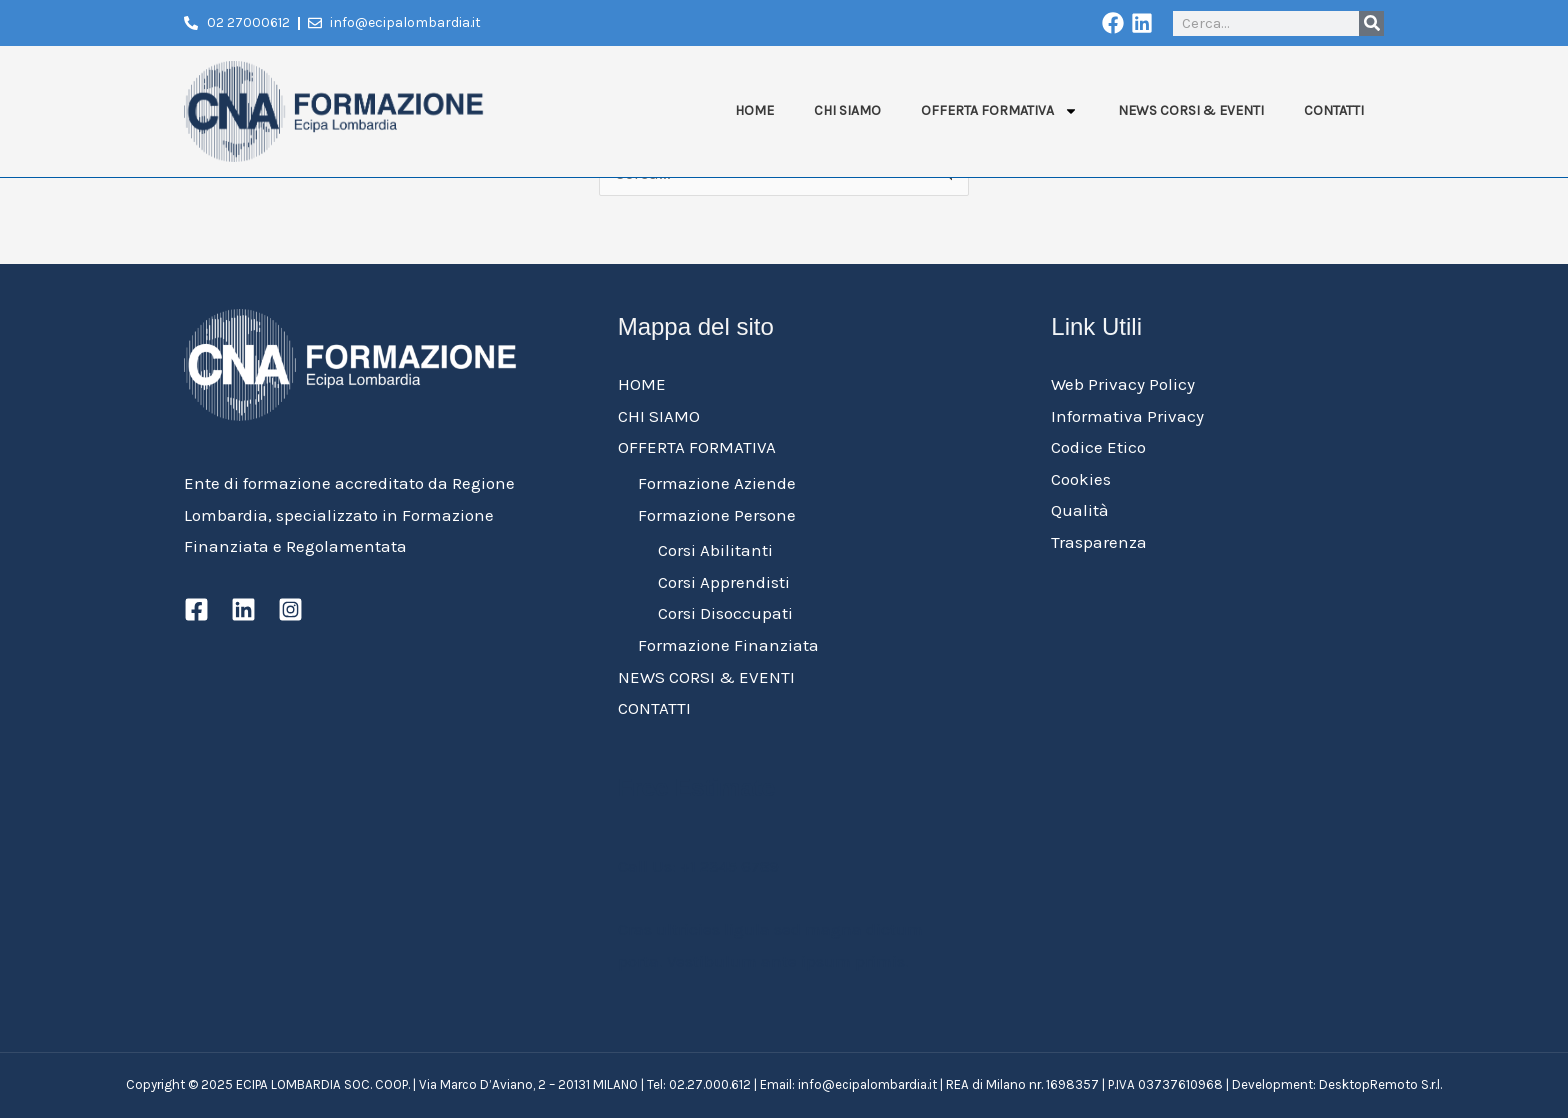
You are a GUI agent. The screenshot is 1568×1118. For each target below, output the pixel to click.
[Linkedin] (243, 609)
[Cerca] (1371, 23)
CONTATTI (1334, 110)
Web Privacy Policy (1123, 384)
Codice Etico (1098, 447)
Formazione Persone (717, 515)
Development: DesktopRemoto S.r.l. (1337, 1084)
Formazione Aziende (717, 483)
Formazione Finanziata (728, 645)
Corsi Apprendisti (724, 582)
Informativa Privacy (1127, 416)
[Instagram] (290, 609)
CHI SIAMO (847, 110)
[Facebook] (196, 609)
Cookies (1081, 479)
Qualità (1080, 510)
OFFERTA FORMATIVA (999, 111)
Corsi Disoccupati (725, 613)
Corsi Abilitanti (715, 550)
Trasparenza (1099, 542)
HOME (754, 110)
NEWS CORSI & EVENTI (1191, 110)
